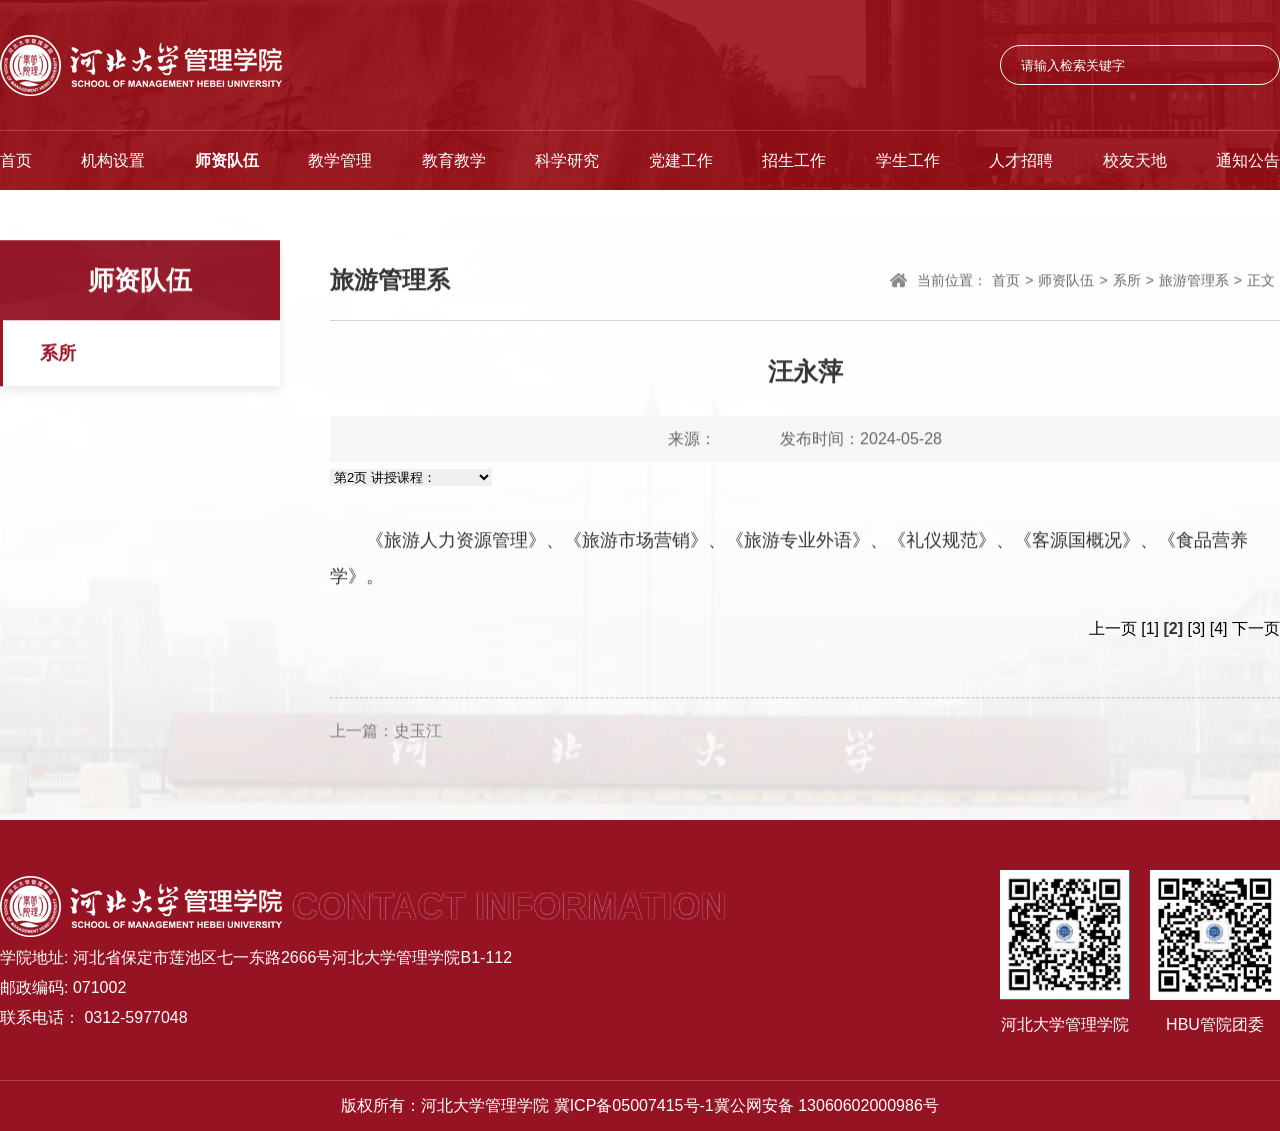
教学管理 (340, 160)
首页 (16, 160)
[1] (1150, 628)
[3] (1197, 628)
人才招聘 (1021, 160)
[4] (1219, 628)
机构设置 (113, 160)
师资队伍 (227, 160)
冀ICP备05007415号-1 (634, 1105)
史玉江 (418, 736)
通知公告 (1248, 160)
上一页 (1113, 628)
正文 (1261, 282)
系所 (58, 355)
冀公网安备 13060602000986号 (826, 1105)
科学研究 (567, 160)
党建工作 (681, 160)
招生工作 (794, 160)
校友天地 (1135, 160)
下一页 (1256, 628)
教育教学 (454, 160)
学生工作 (908, 160)
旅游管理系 (1194, 282)
